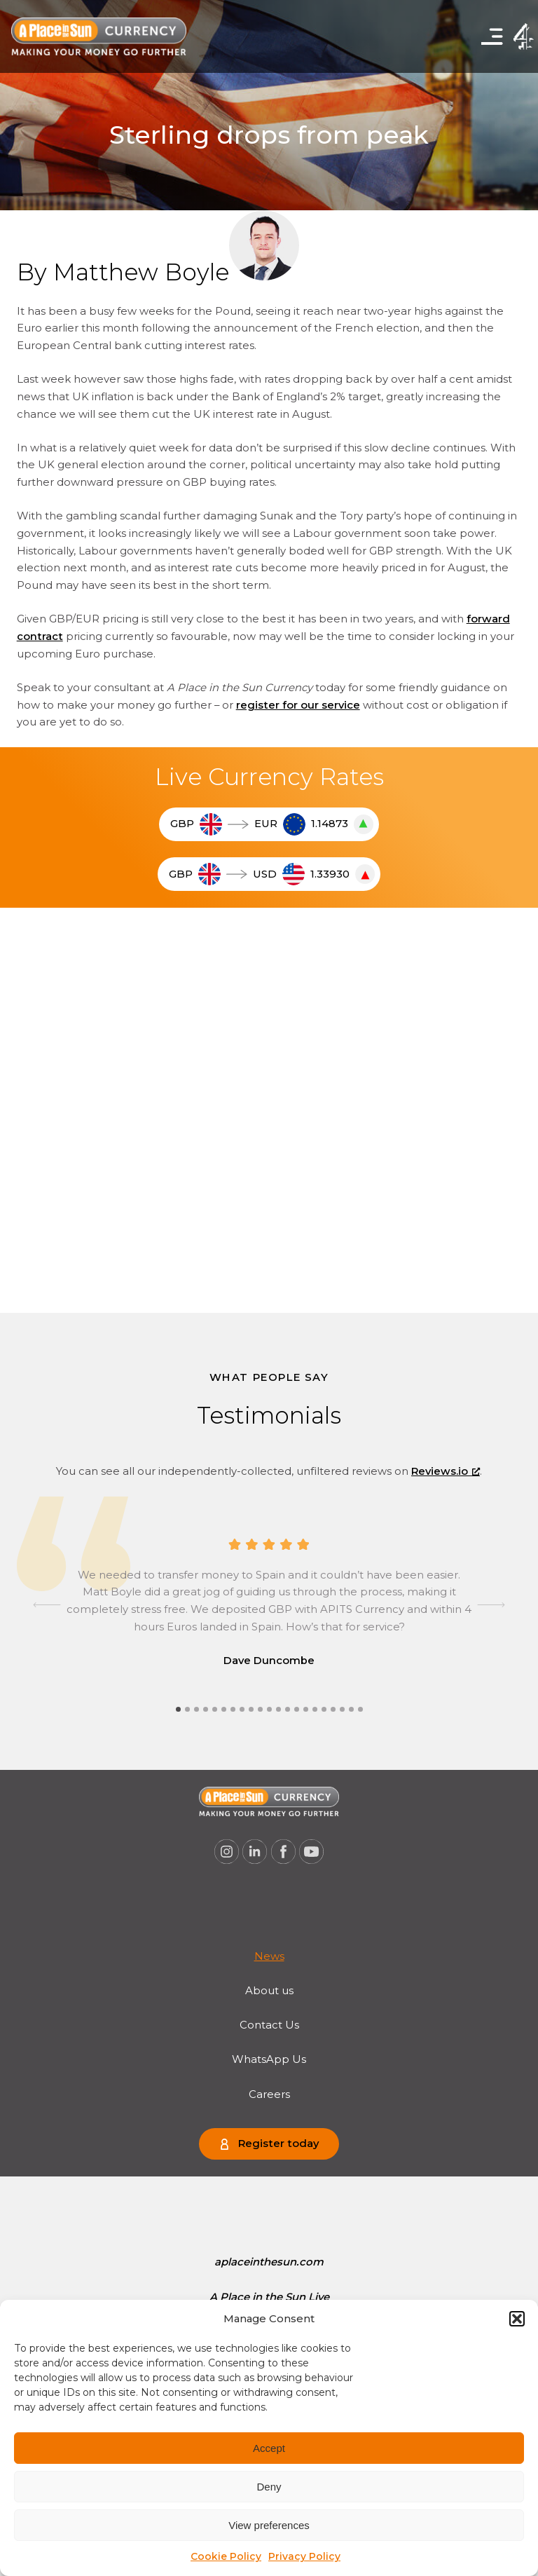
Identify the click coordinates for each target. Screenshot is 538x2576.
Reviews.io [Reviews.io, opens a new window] (445, 1471)
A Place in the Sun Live (269, 2297)
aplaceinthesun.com (269, 2262)
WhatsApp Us (269, 2059)
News (269, 1956)
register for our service (298, 705)
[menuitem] (269, 1957)
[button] (517, 2319)
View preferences (269, 2525)
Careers (269, 2094)
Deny (268, 2487)
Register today (278, 2143)
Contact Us (269, 2025)
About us (269, 1990)
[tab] (178, 1709)
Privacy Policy (304, 2556)
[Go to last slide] (47, 1605)
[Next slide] (491, 1605)
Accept (269, 2448)
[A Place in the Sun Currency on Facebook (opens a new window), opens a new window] (283, 1852)
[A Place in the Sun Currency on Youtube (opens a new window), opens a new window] (311, 1852)
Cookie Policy (226, 2556)
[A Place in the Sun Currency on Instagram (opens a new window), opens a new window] (226, 1852)
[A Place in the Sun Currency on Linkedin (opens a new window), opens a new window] (255, 1852)
